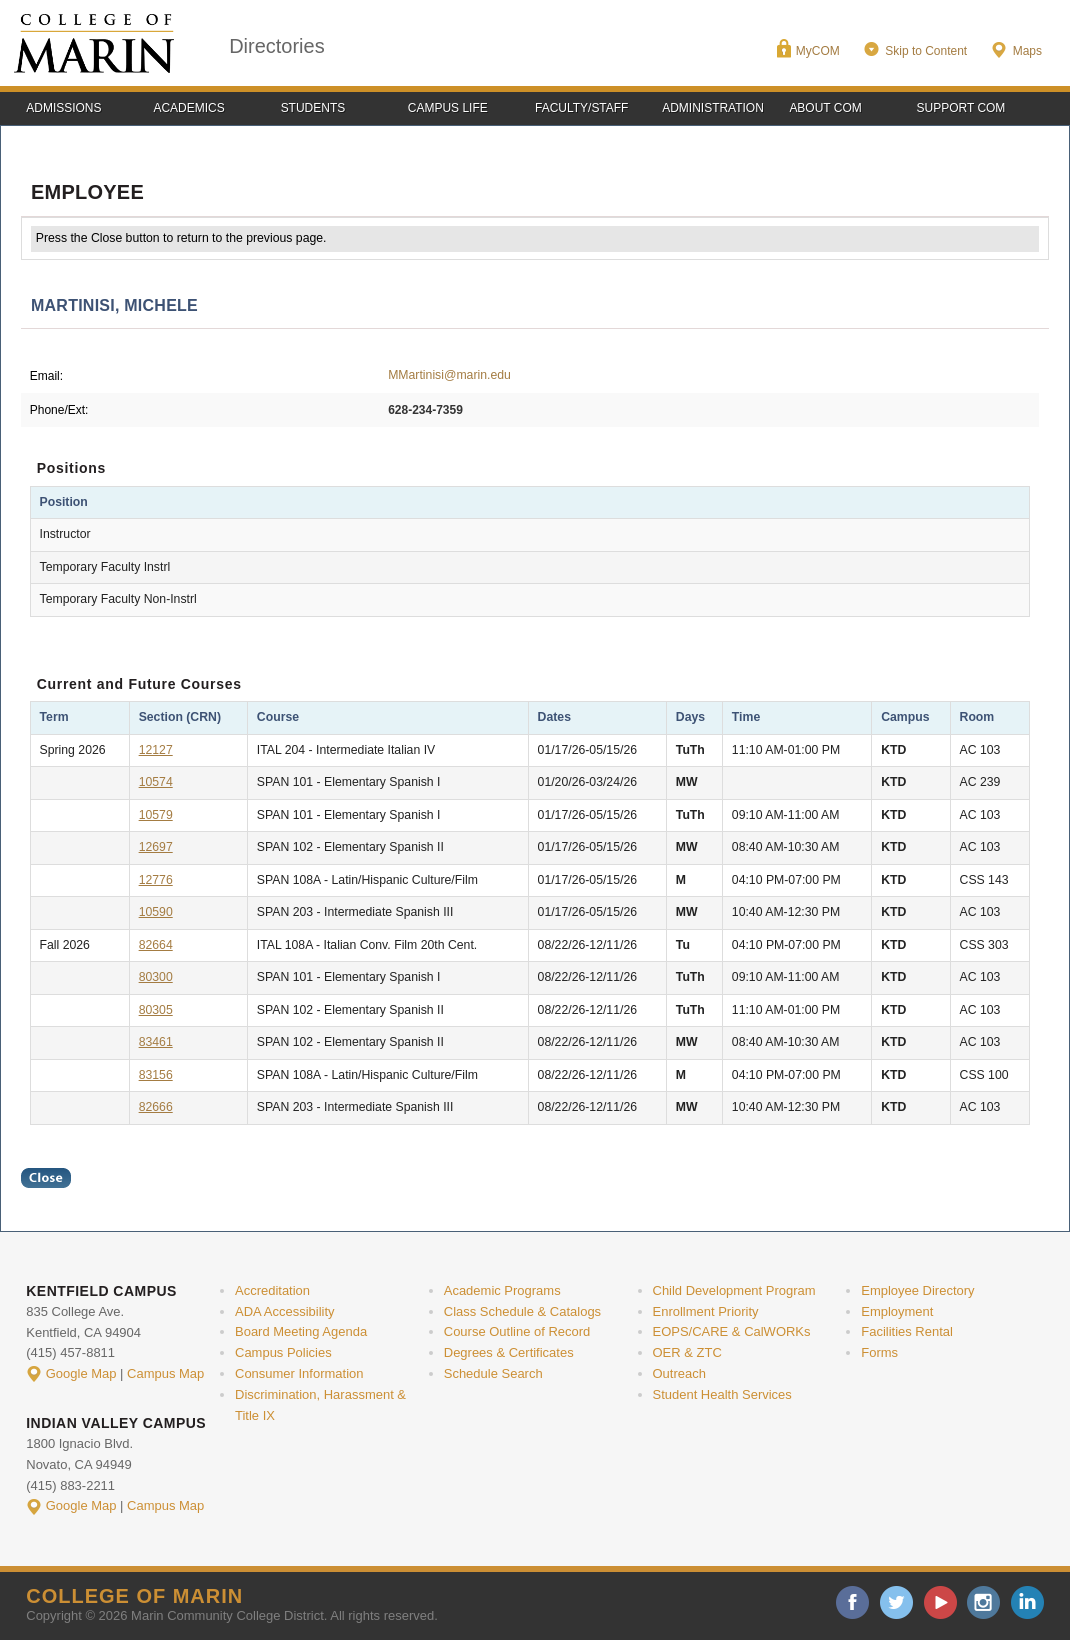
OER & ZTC (687, 1352)
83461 (156, 1042)
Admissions (63, 108)
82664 (156, 945)
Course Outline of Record (517, 1331)
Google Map (81, 1373)
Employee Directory (917, 1290)
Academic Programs (502, 1290)
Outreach (679, 1373)
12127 (156, 750)
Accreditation (272, 1290)
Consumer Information (299, 1373)
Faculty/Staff (581, 108)
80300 (156, 977)
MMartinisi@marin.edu (449, 375)
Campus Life (448, 108)
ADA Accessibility (285, 1311)
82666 (156, 1107)
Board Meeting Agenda (301, 1331)
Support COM (961, 108)
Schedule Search (493, 1373)
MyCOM (818, 51)
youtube (940, 1602)
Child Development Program (734, 1290)
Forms (879, 1352)
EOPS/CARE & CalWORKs (732, 1331)
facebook (852, 1602)
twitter (896, 1602)
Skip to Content (926, 51)
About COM (825, 108)
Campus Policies (283, 1352)
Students (313, 108)
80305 (156, 1010)
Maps (1027, 51)
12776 (156, 880)
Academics (188, 108)
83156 (156, 1075)
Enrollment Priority (706, 1311)
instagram (983, 1602)
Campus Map (165, 1373)
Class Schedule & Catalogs (522, 1311)
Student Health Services (722, 1394)
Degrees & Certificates (509, 1352)
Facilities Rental (907, 1331)
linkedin (1027, 1602)
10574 (156, 782)
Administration (713, 108)
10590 (156, 912)
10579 (156, 815)
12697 (156, 847)
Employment (897, 1311)
